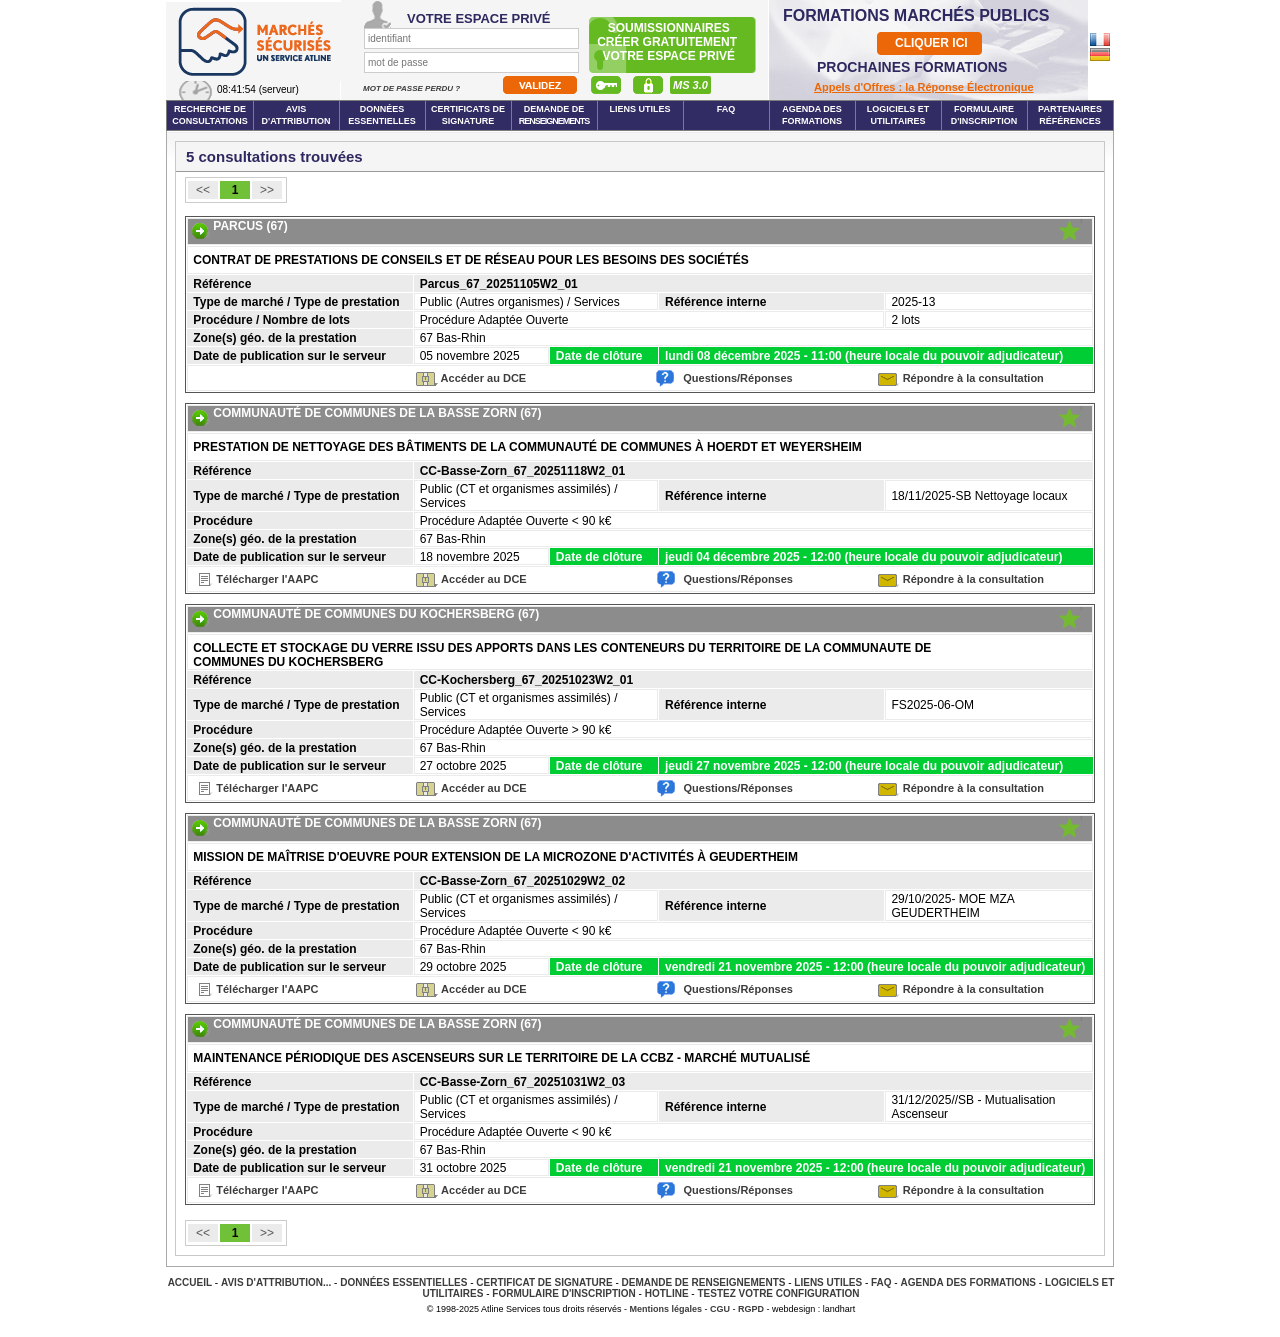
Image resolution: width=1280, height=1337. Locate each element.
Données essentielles (382, 115)
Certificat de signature (544, 1282)
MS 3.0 (690, 85)
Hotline (667, 1293)
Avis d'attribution (296, 115)
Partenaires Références (1070, 115)
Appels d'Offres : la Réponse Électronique (924, 87)
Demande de (554, 115)
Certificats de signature (468, 115)
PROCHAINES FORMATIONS (912, 67)
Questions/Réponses (737, 378)
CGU (720, 1309)
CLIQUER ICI (931, 43)
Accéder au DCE (484, 378)
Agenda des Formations (968, 1282)
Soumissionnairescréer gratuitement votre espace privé (668, 42)
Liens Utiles (639, 109)
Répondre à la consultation (973, 378)
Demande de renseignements (704, 1282)
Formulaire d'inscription (984, 115)
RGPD (751, 1309)
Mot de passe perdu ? (412, 88)
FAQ (726, 109)
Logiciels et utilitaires (898, 115)
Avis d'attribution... (276, 1282)
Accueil (190, 1282)
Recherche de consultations (210, 115)
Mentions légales (666, 1309)
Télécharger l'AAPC (267, 579)
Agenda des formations (812, 115)
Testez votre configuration (778, 1293)
